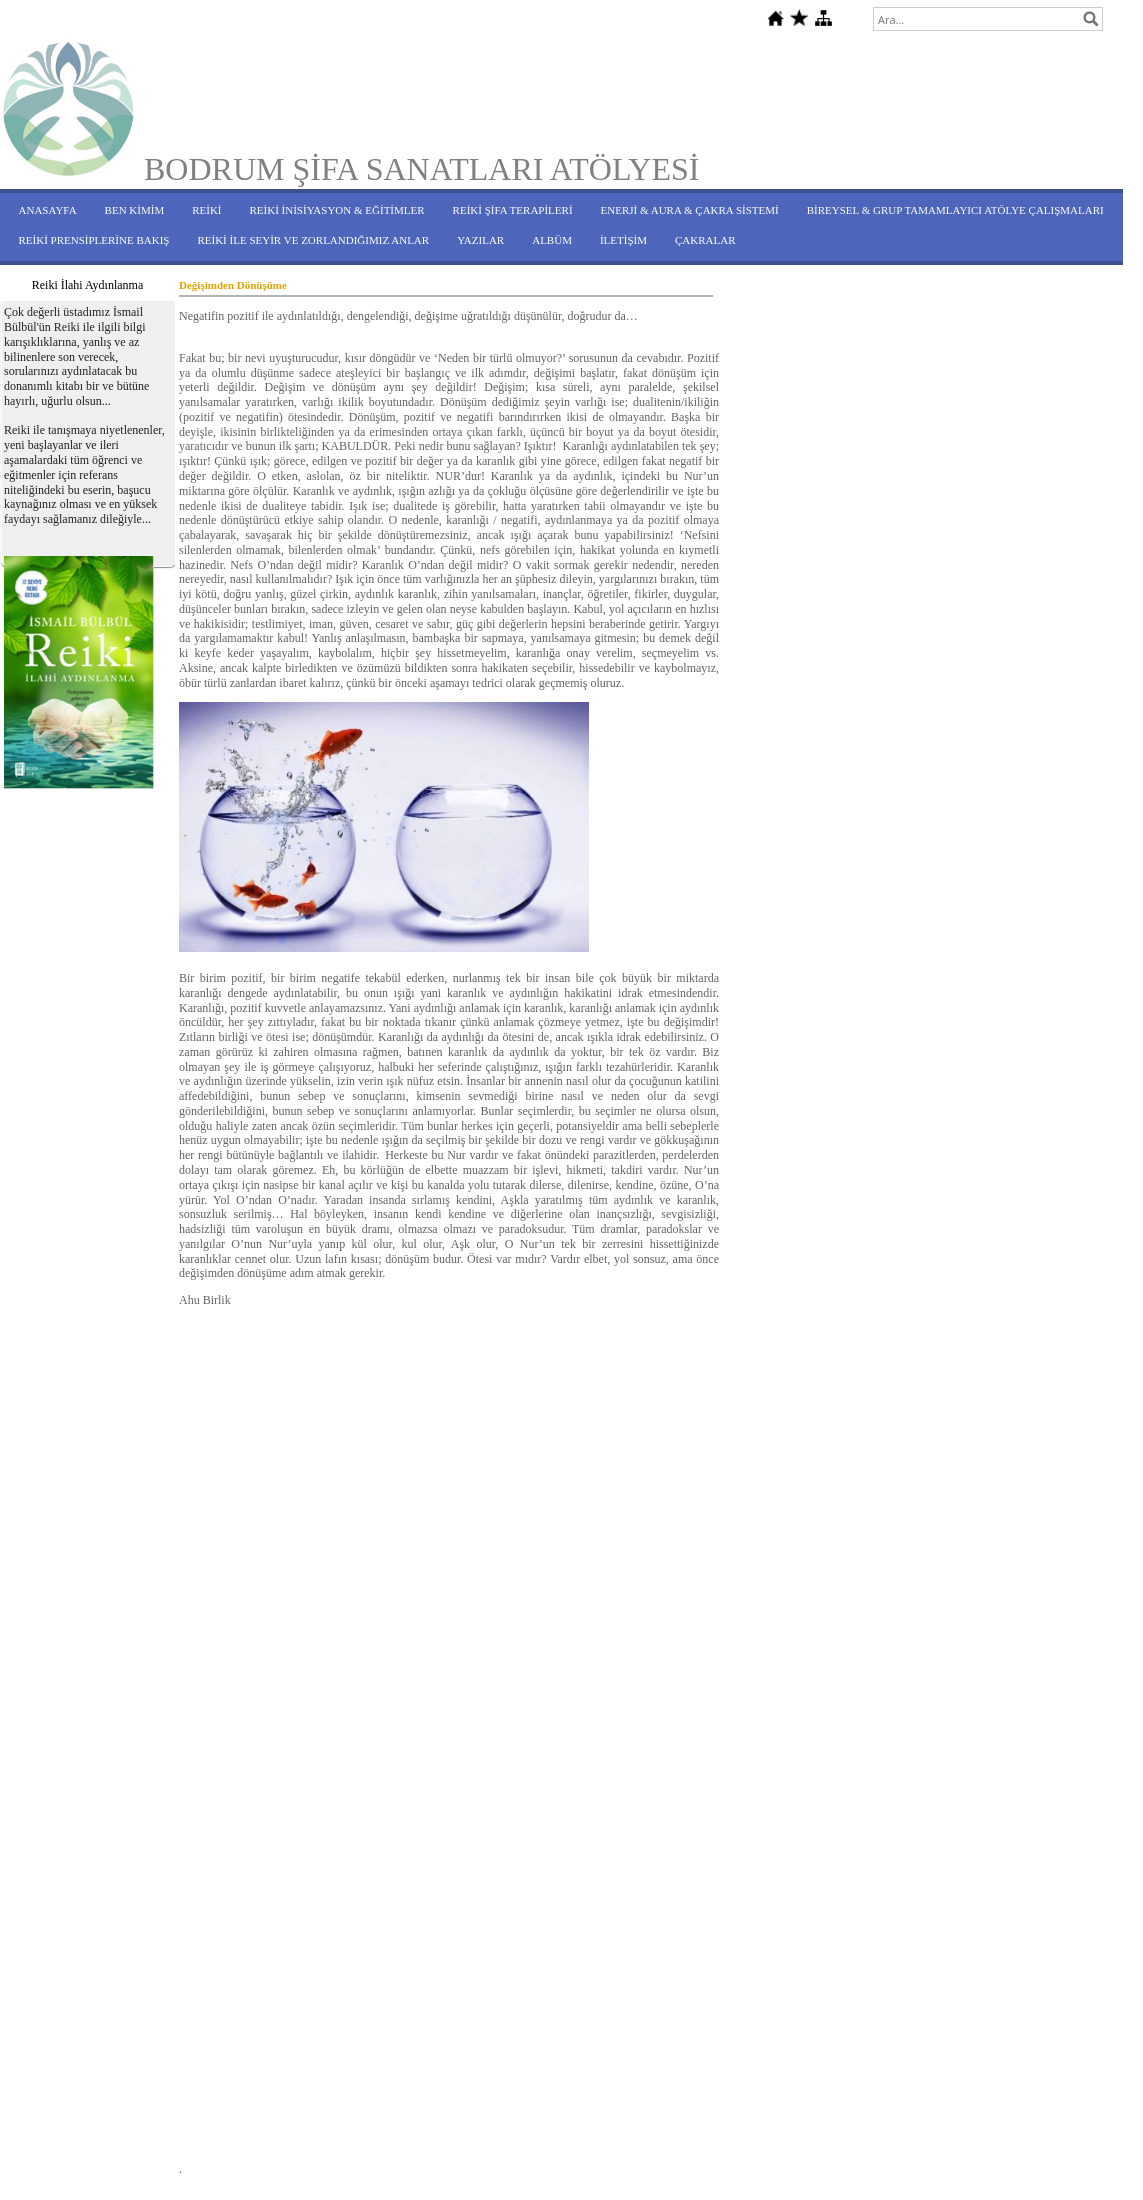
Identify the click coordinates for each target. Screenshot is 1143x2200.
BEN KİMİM (135, 210)
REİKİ (206, 210)
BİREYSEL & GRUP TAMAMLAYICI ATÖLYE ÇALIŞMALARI (955, 210)
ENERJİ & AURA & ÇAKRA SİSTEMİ (690, 210)
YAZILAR (480, 240)
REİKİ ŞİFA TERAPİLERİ (513, 210)
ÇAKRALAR (705, 240)
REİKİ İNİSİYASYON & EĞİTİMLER (337, 210)
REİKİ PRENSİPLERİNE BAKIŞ (94, 240)
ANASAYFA (48, 210)
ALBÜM (552, 240)
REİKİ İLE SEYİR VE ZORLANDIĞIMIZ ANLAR (313, 240)
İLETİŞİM (623, 240)
